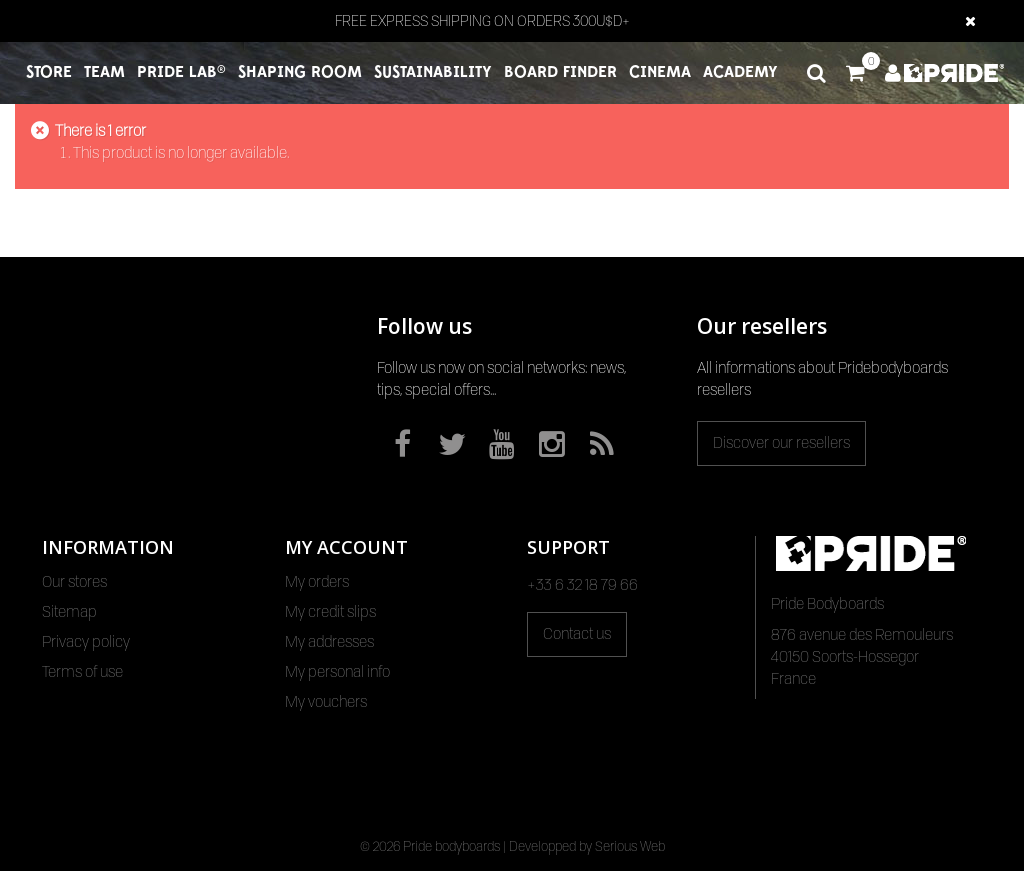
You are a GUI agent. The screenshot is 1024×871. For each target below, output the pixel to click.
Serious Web (630, 846)
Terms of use (82, 672)
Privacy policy (86, 642)
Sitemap (69, 612)
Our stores (74, 582)
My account (346, 547)
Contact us (577, 634)
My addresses (329, 642)
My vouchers (326, 702)
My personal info (337, 672)
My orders (317, 582)
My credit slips (330, 612)
